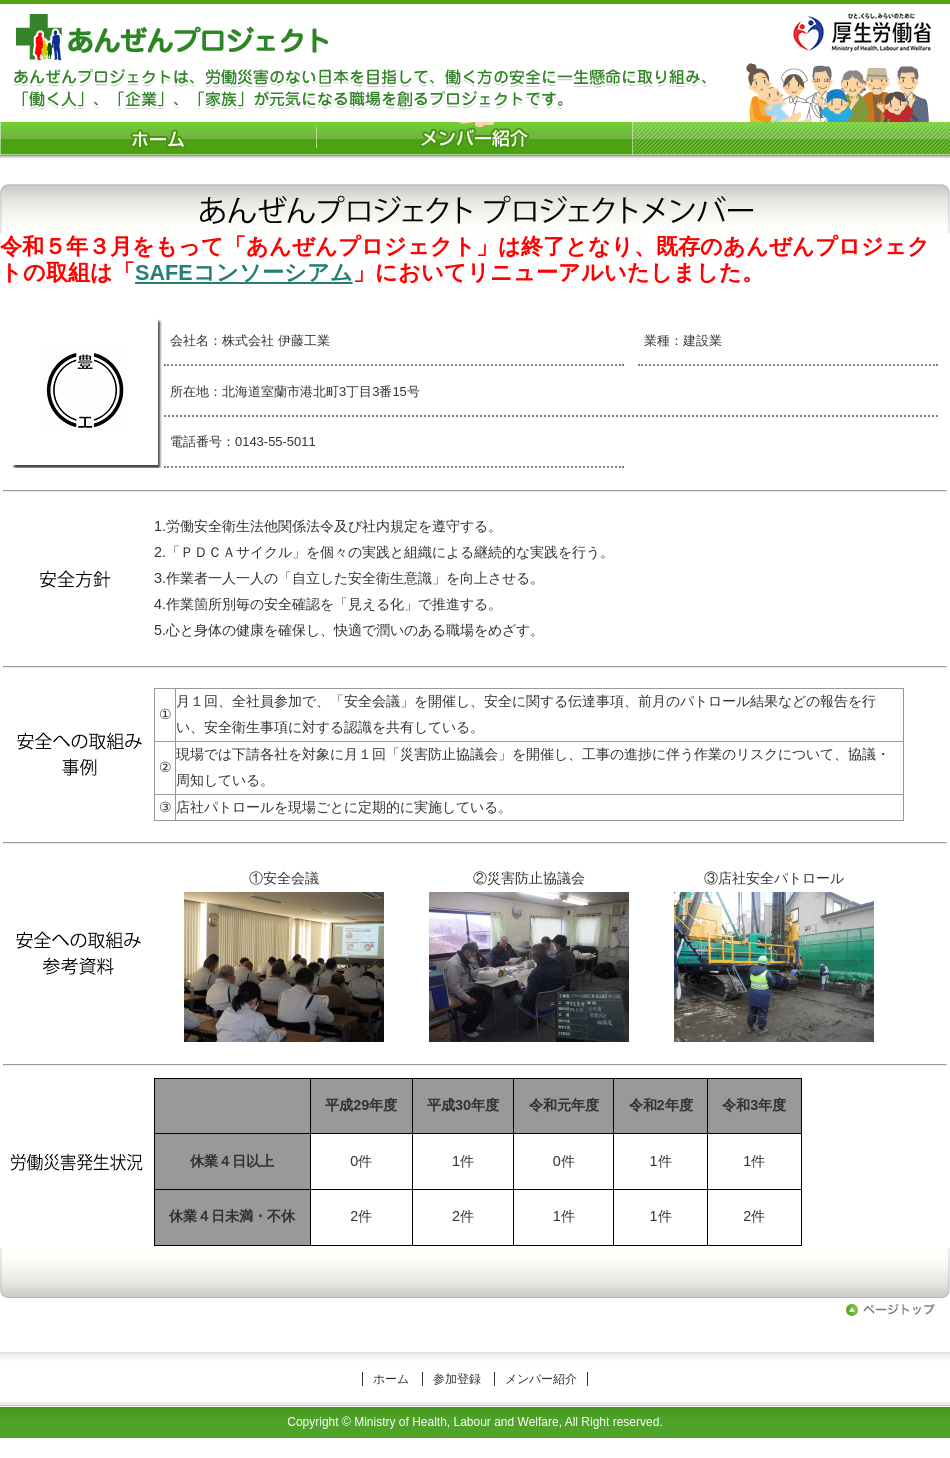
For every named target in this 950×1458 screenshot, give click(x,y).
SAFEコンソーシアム (244, 272)
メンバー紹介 (541, 1379)
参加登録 (457, 1379)
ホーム (391, 1379)
